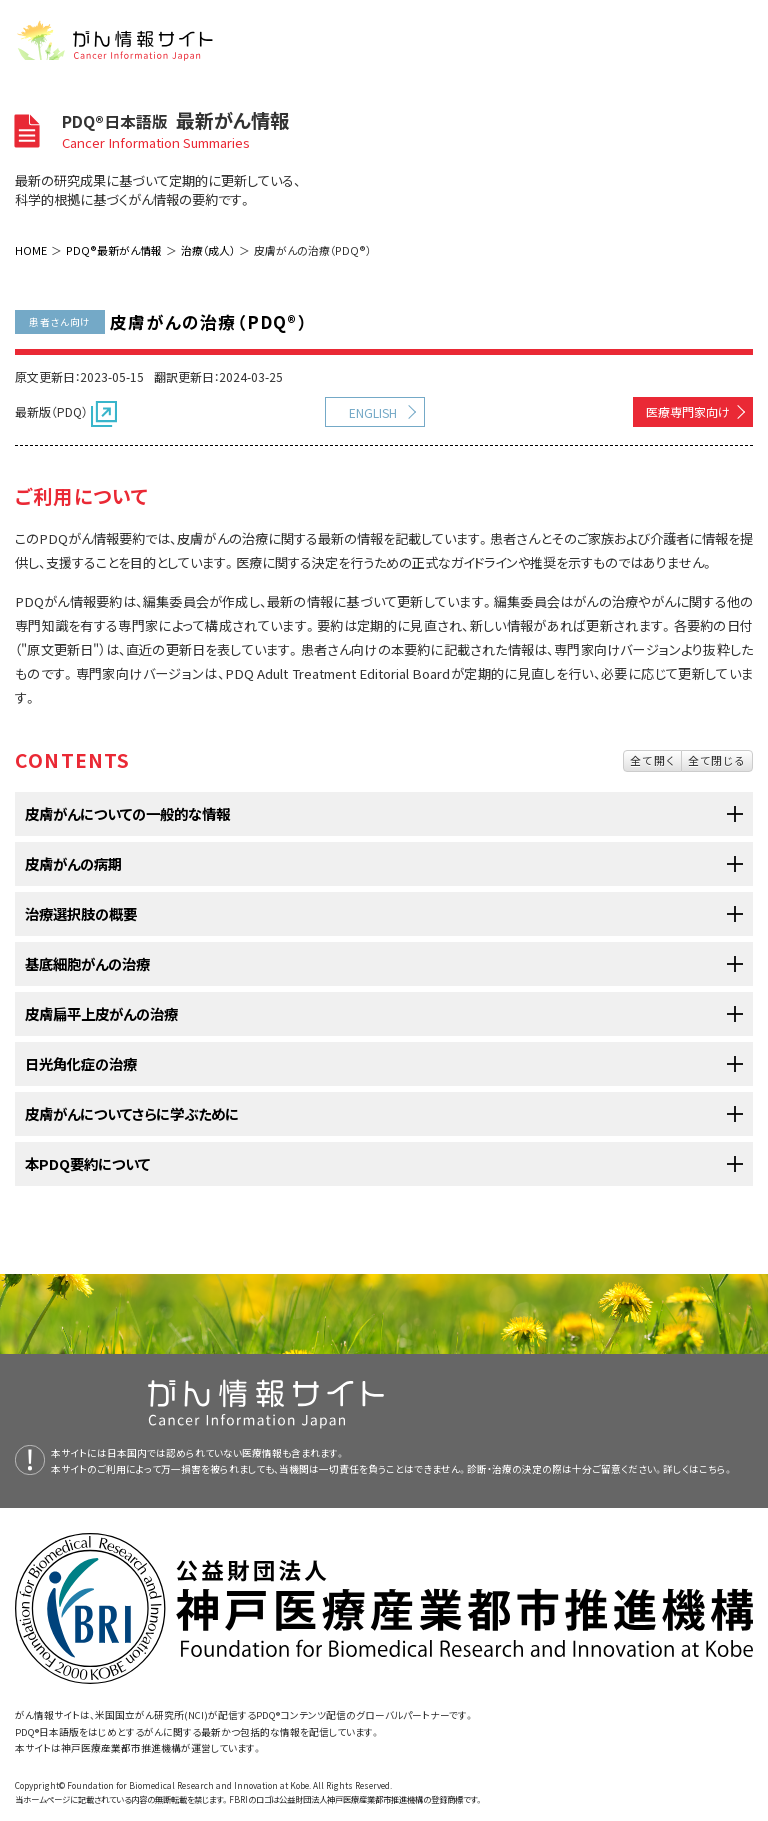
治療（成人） (208, 250)
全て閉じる (717, 760)
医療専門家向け (688, 411)
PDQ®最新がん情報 (114, 250)
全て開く (652, 760)
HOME (31, 250)
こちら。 (716, 1469)
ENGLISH (373, 412)
